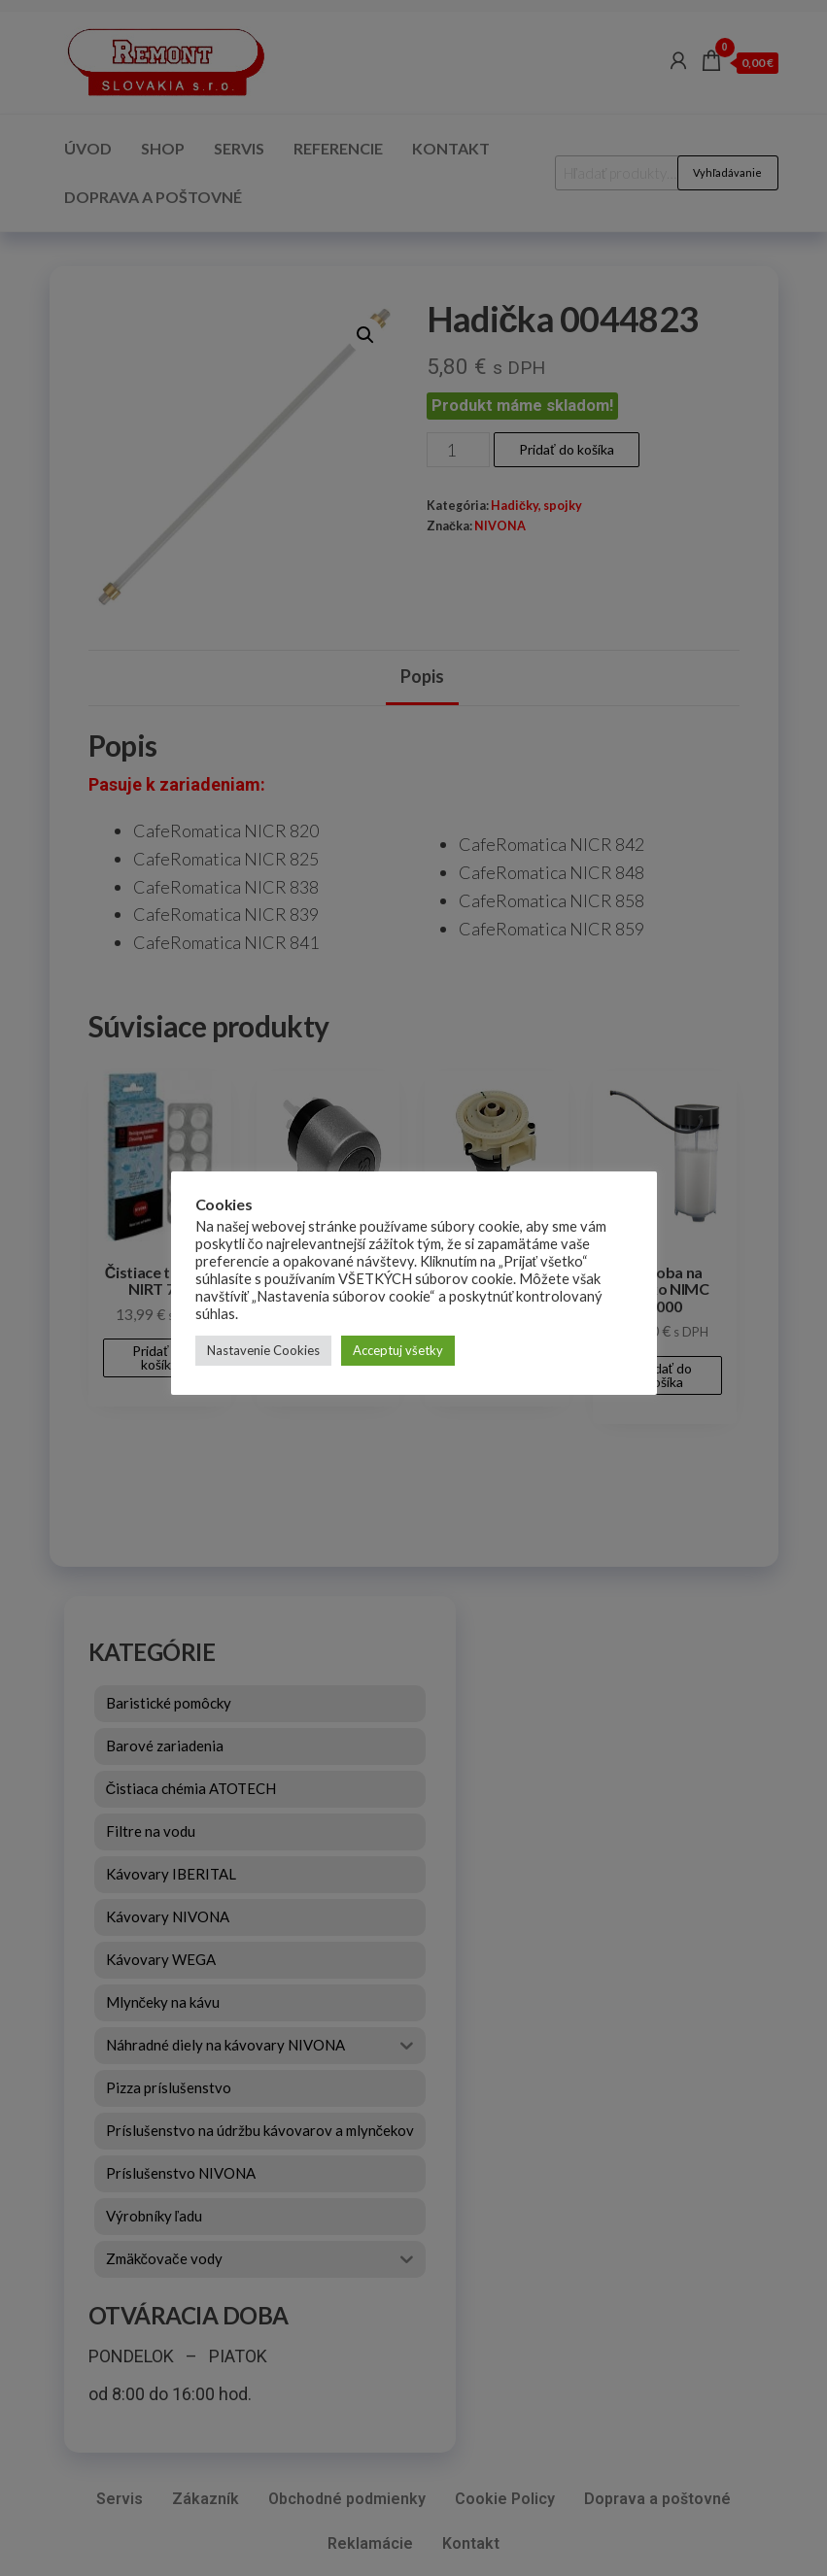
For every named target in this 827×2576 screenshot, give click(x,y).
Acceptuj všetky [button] (398, 1350)
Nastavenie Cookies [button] (263, 1350)
